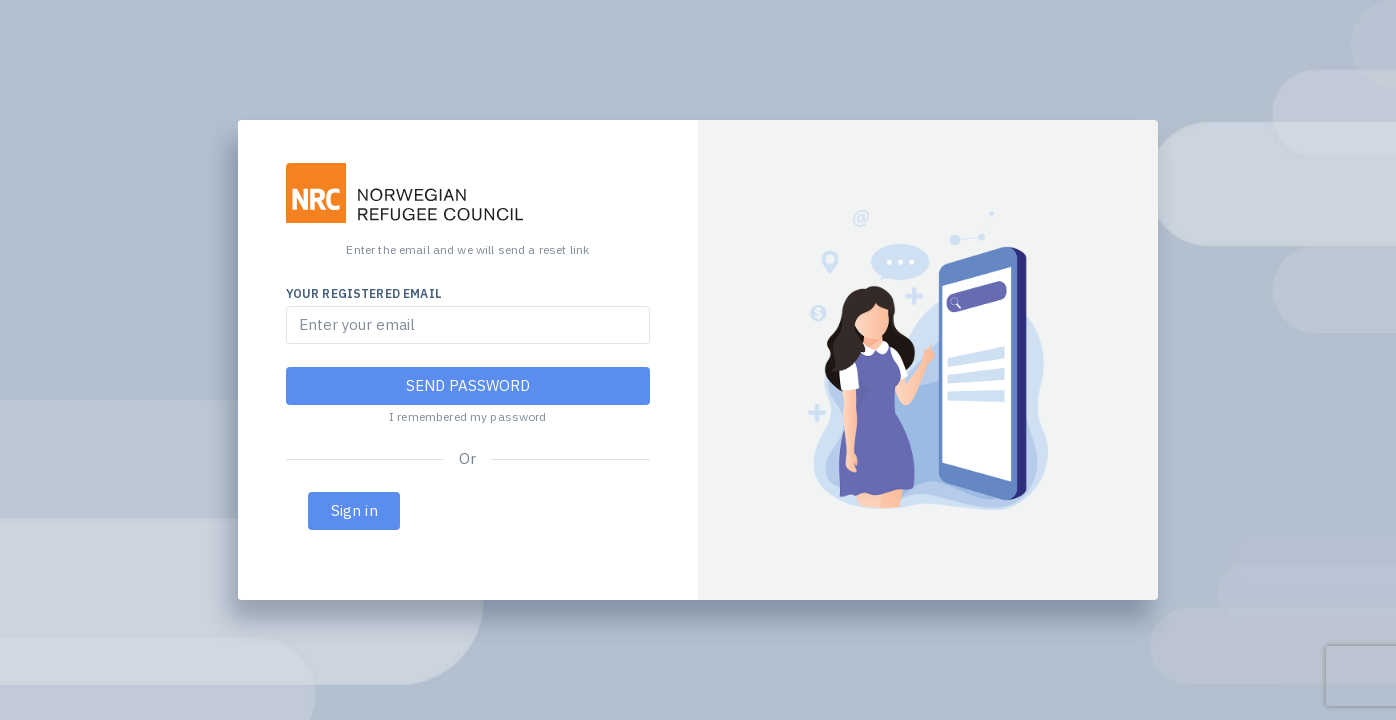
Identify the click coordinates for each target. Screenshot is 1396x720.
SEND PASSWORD (468, 385)
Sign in (354, 510)
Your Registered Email (364, 293)
